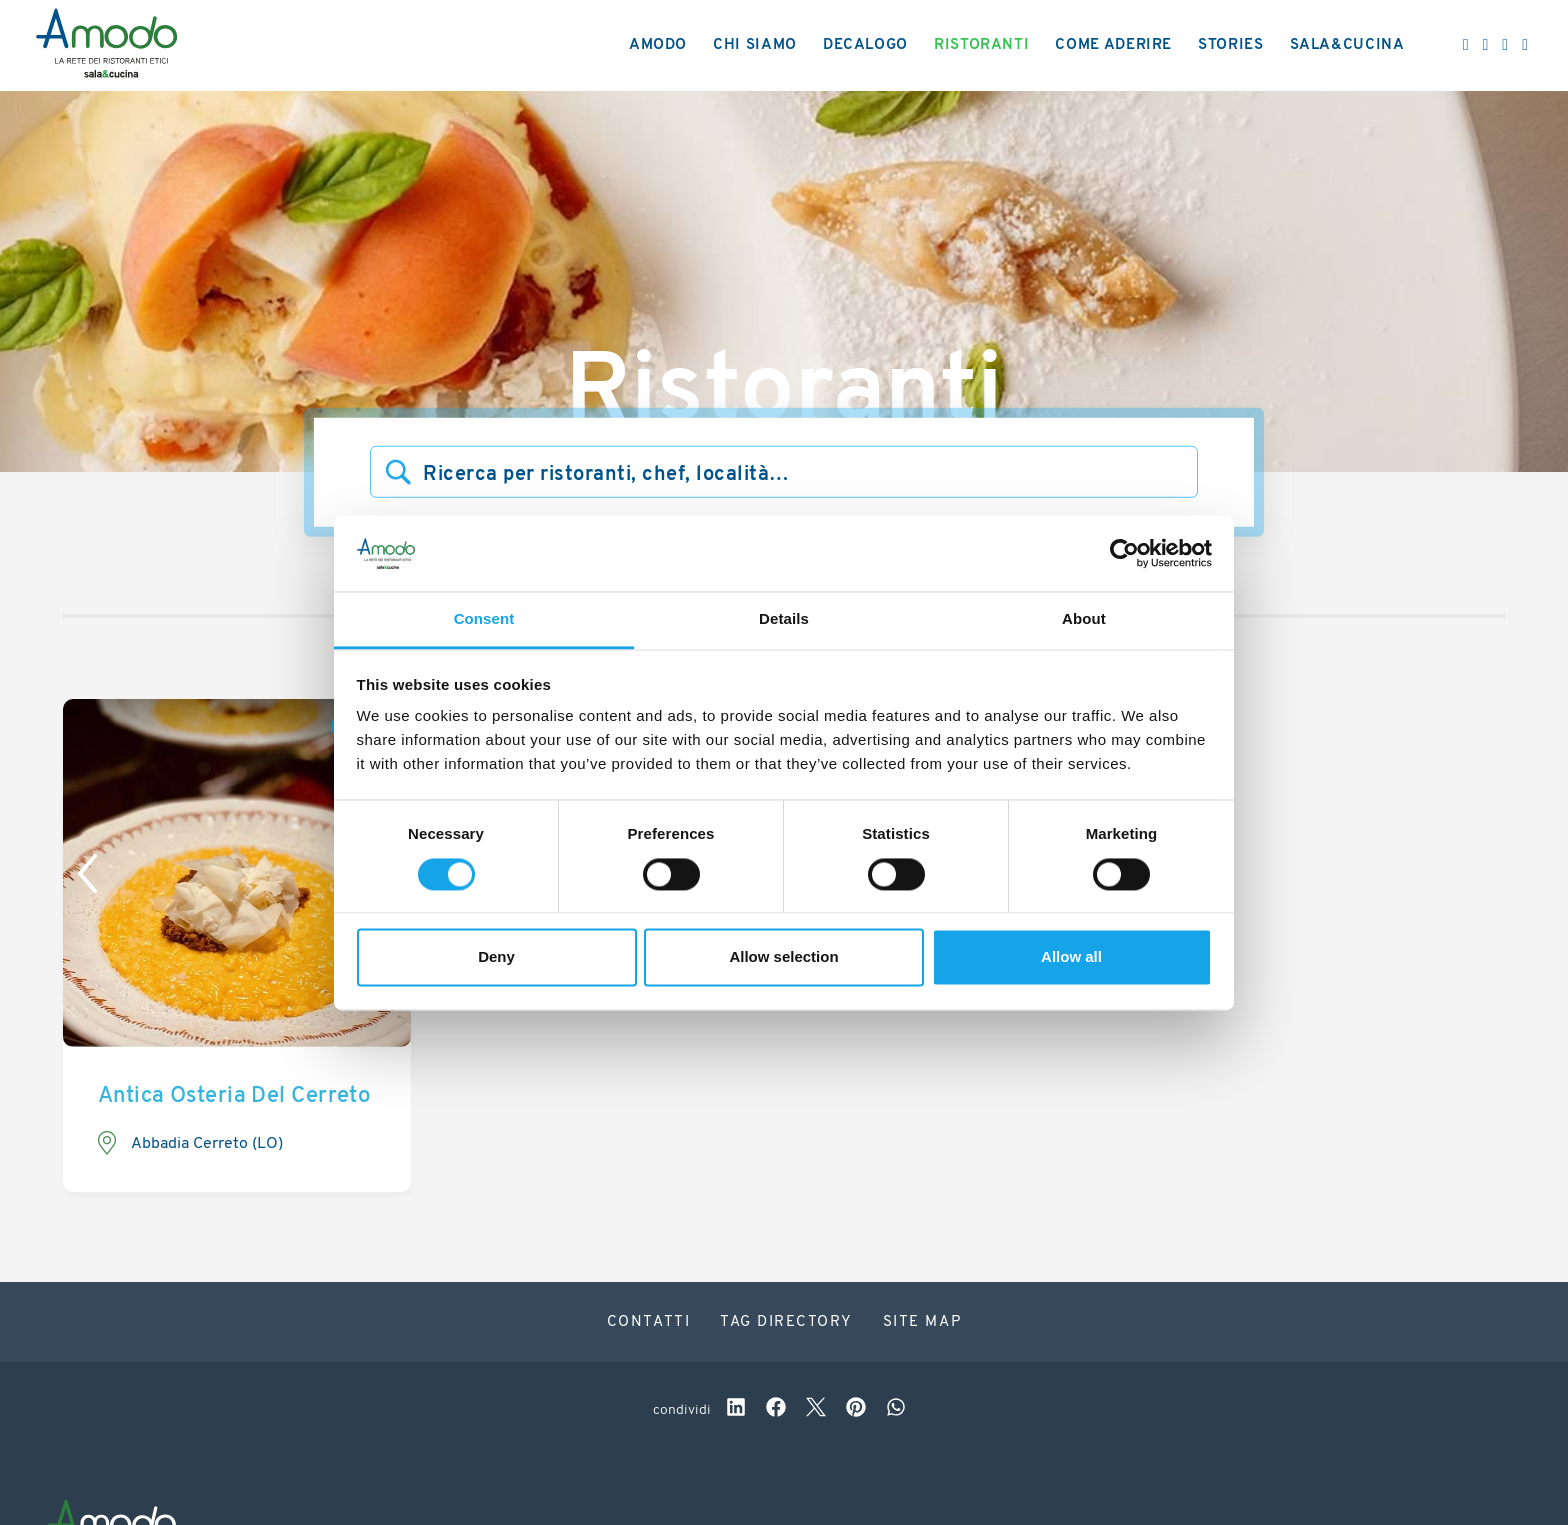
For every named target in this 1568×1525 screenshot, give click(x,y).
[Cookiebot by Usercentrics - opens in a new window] (1124, 553)
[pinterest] (856, 1410)
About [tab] (1084, 619)
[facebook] (776, 1410)
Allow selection (783, 957)
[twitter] (816, 1410)
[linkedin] (736, 1410)
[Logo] (106, 46)
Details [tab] (784, 619)
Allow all (1071, 957)
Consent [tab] (484, 619)
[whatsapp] (896, 1410)
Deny (496, 957)
